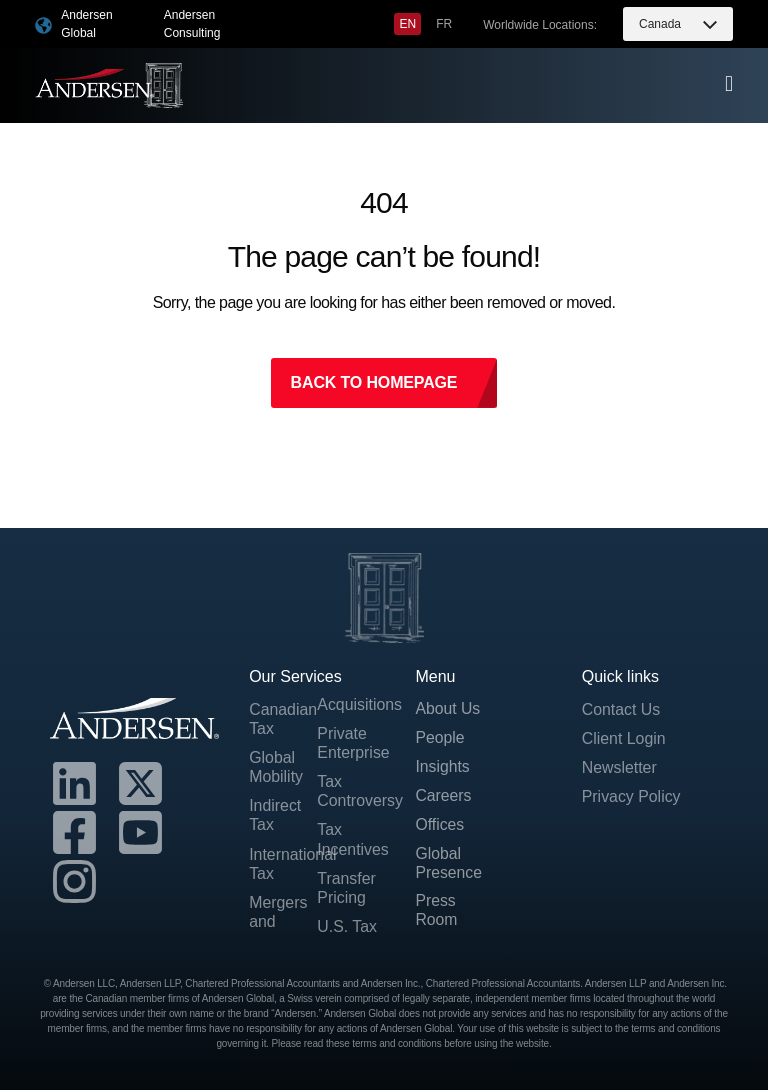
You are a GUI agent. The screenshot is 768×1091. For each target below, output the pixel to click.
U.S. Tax (347, 927)
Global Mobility (276, 768)
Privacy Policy (632, 797)
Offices (440, 826)
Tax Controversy (351, 792)
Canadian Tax (283, 719)
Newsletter (620, 768)
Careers (443, 797)
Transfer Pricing (346, 888)
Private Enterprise (351, 743)
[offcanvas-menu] (729, 84)
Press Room (436, 913)
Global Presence (449, 865)
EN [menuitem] (407, 24)
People (440, 738)
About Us (448, 709)
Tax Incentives (351, 840)
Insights (442, 768)
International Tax (283, 864)
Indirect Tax (275, 816)
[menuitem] (407, 24)
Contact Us (621, 709)
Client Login (624, 738)
